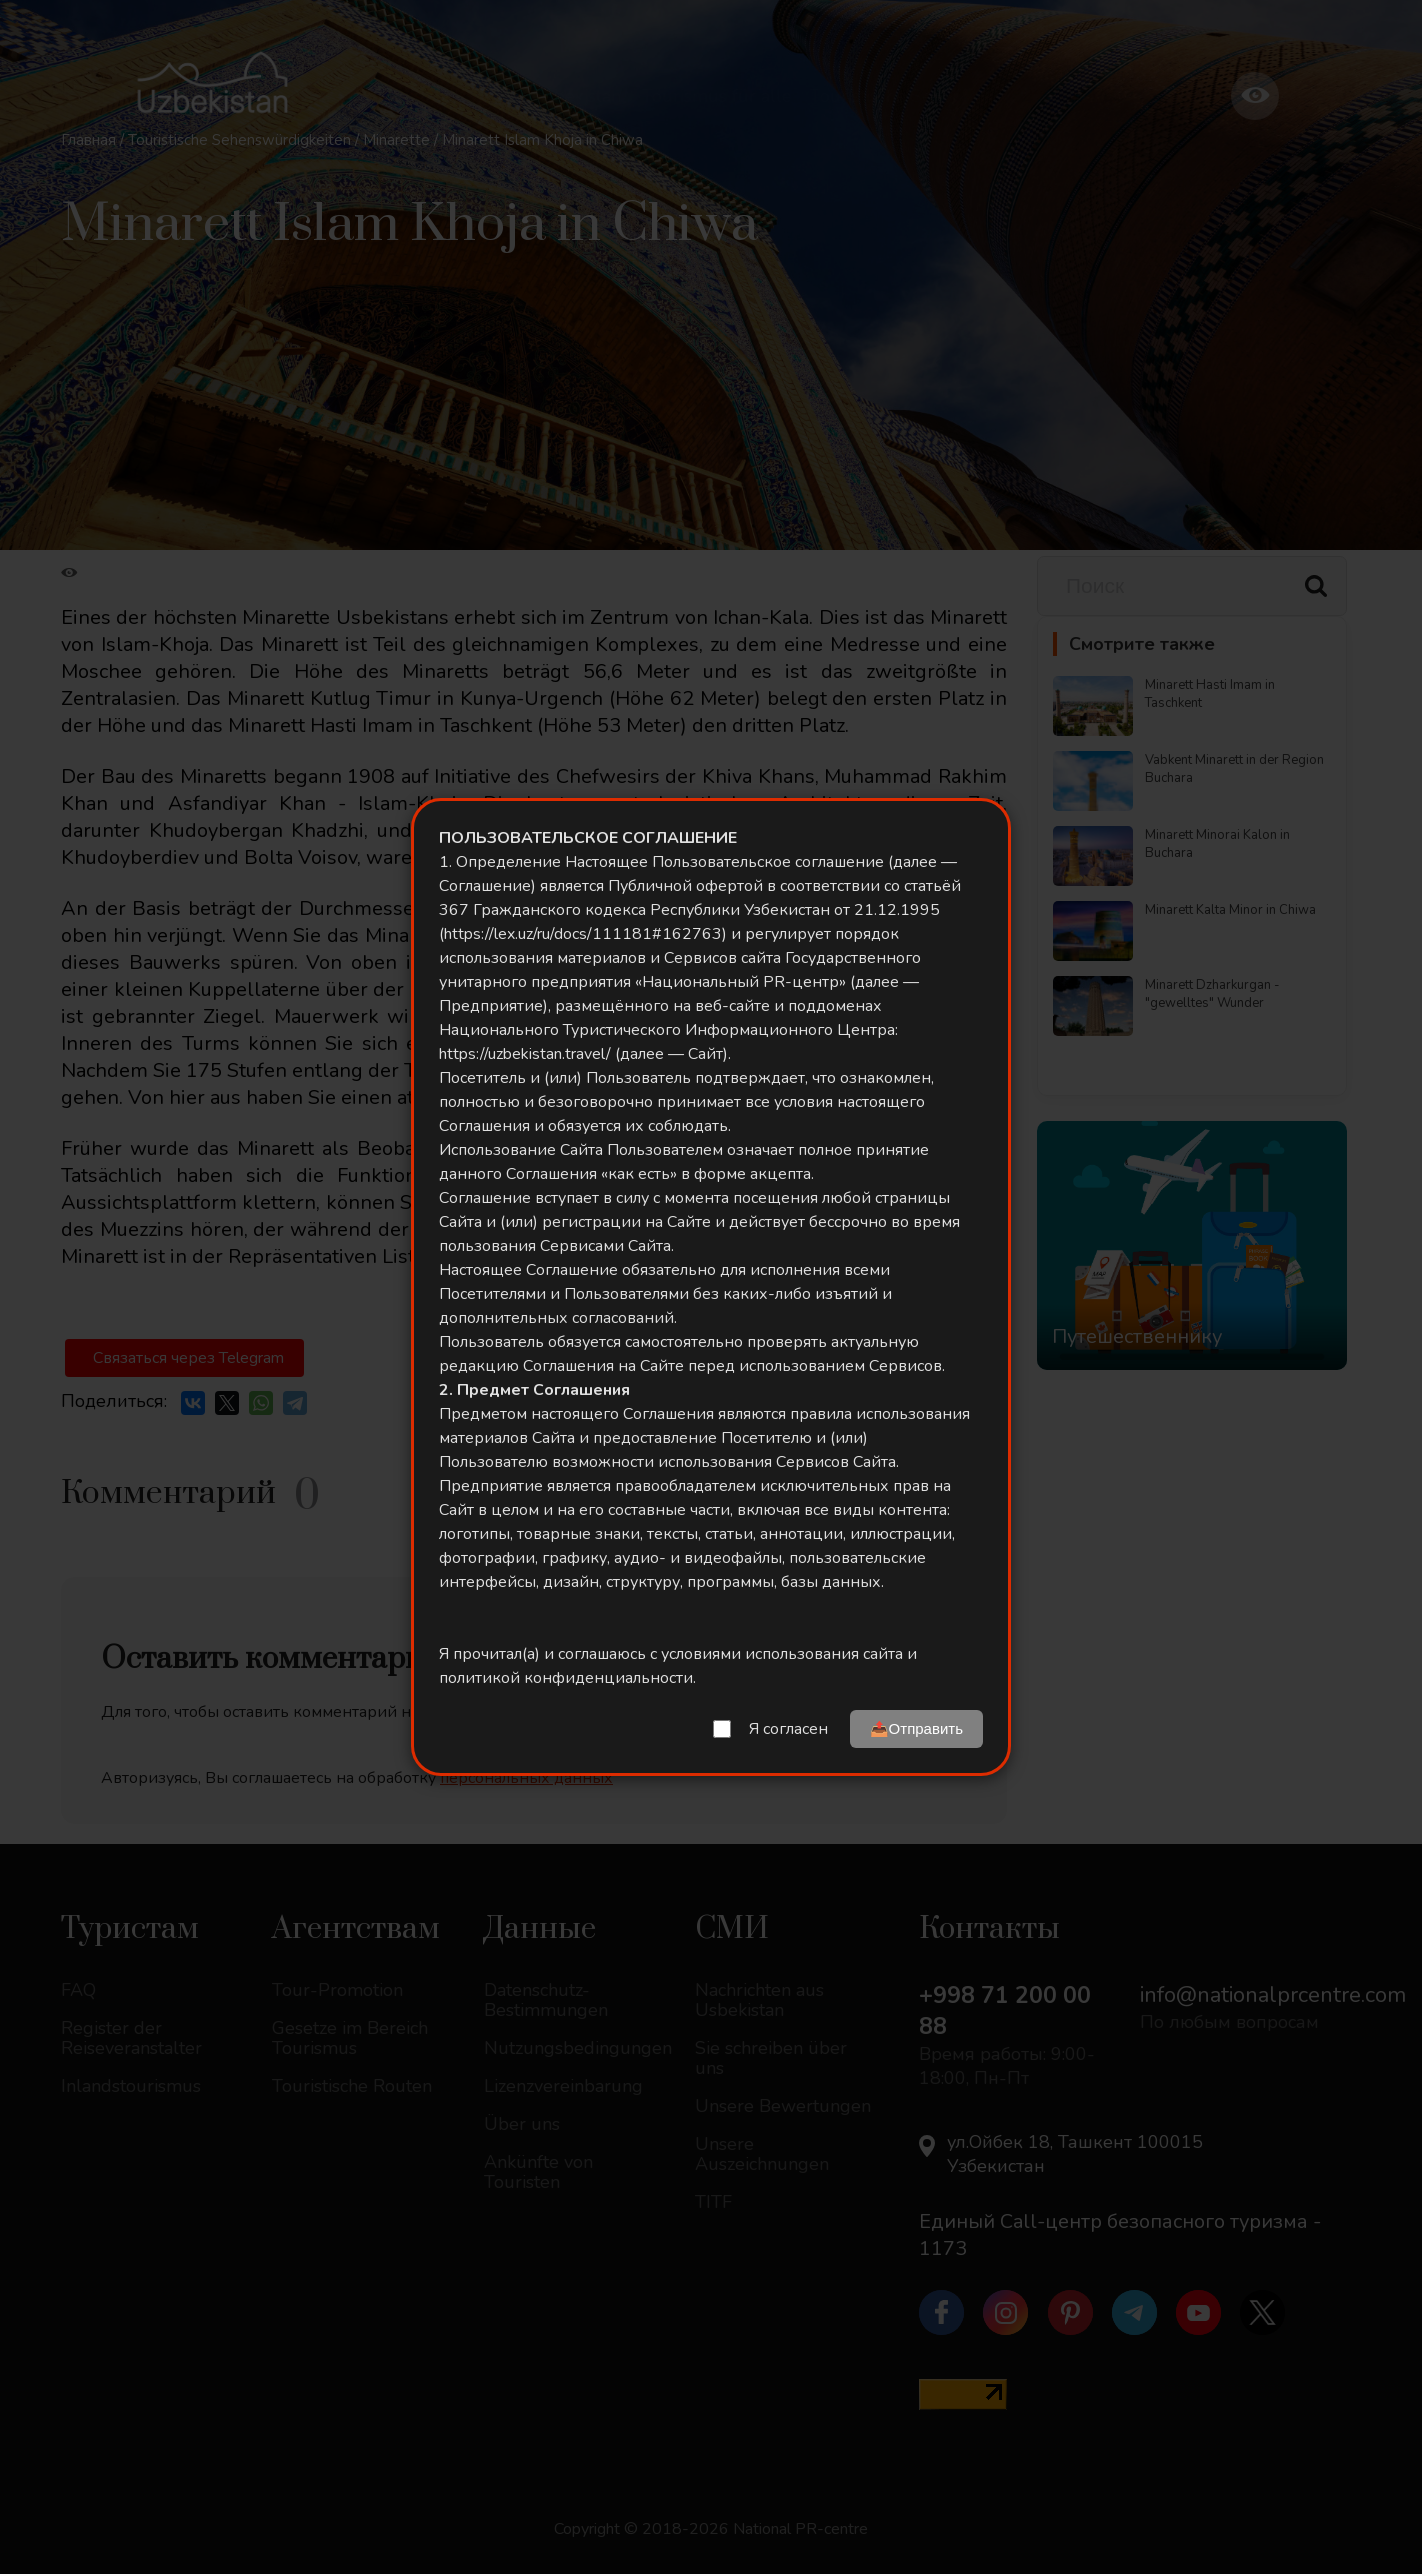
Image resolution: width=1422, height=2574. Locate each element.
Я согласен (788, 1729)
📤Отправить (916, 1728)
